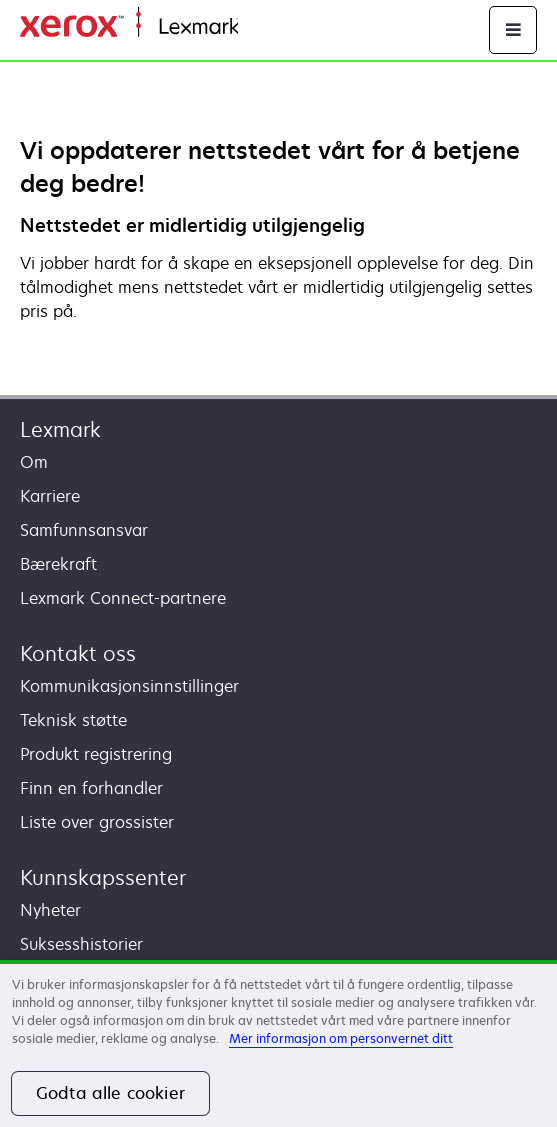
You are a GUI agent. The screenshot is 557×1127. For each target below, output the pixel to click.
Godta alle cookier (110, 1093)
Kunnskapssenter (103, 877)
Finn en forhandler (91, 788)
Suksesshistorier (81, 944)
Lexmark (60, 429)
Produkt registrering (96, 754)
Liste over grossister (97, 822)
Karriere (50, 496)
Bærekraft (58, 564)
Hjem (255, 27)
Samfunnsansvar (84, 530)
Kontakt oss (78, 653)
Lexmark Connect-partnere (123, 598)
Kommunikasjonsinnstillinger (129, 686)
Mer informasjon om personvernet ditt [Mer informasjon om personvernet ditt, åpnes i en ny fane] (341, 1038)
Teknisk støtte (73, 720)
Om (34, 462)
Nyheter (50, 910)
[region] (278, 1043)
